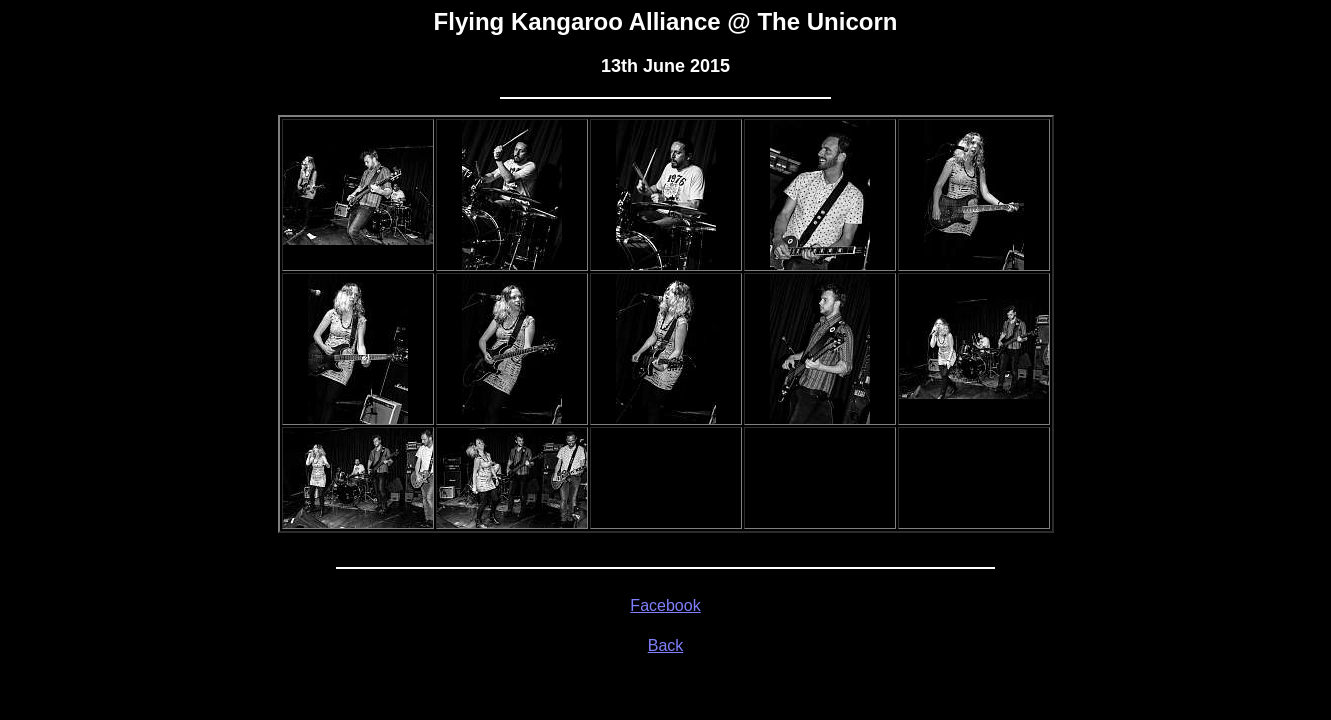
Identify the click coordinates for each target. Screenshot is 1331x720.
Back (666, 645)
